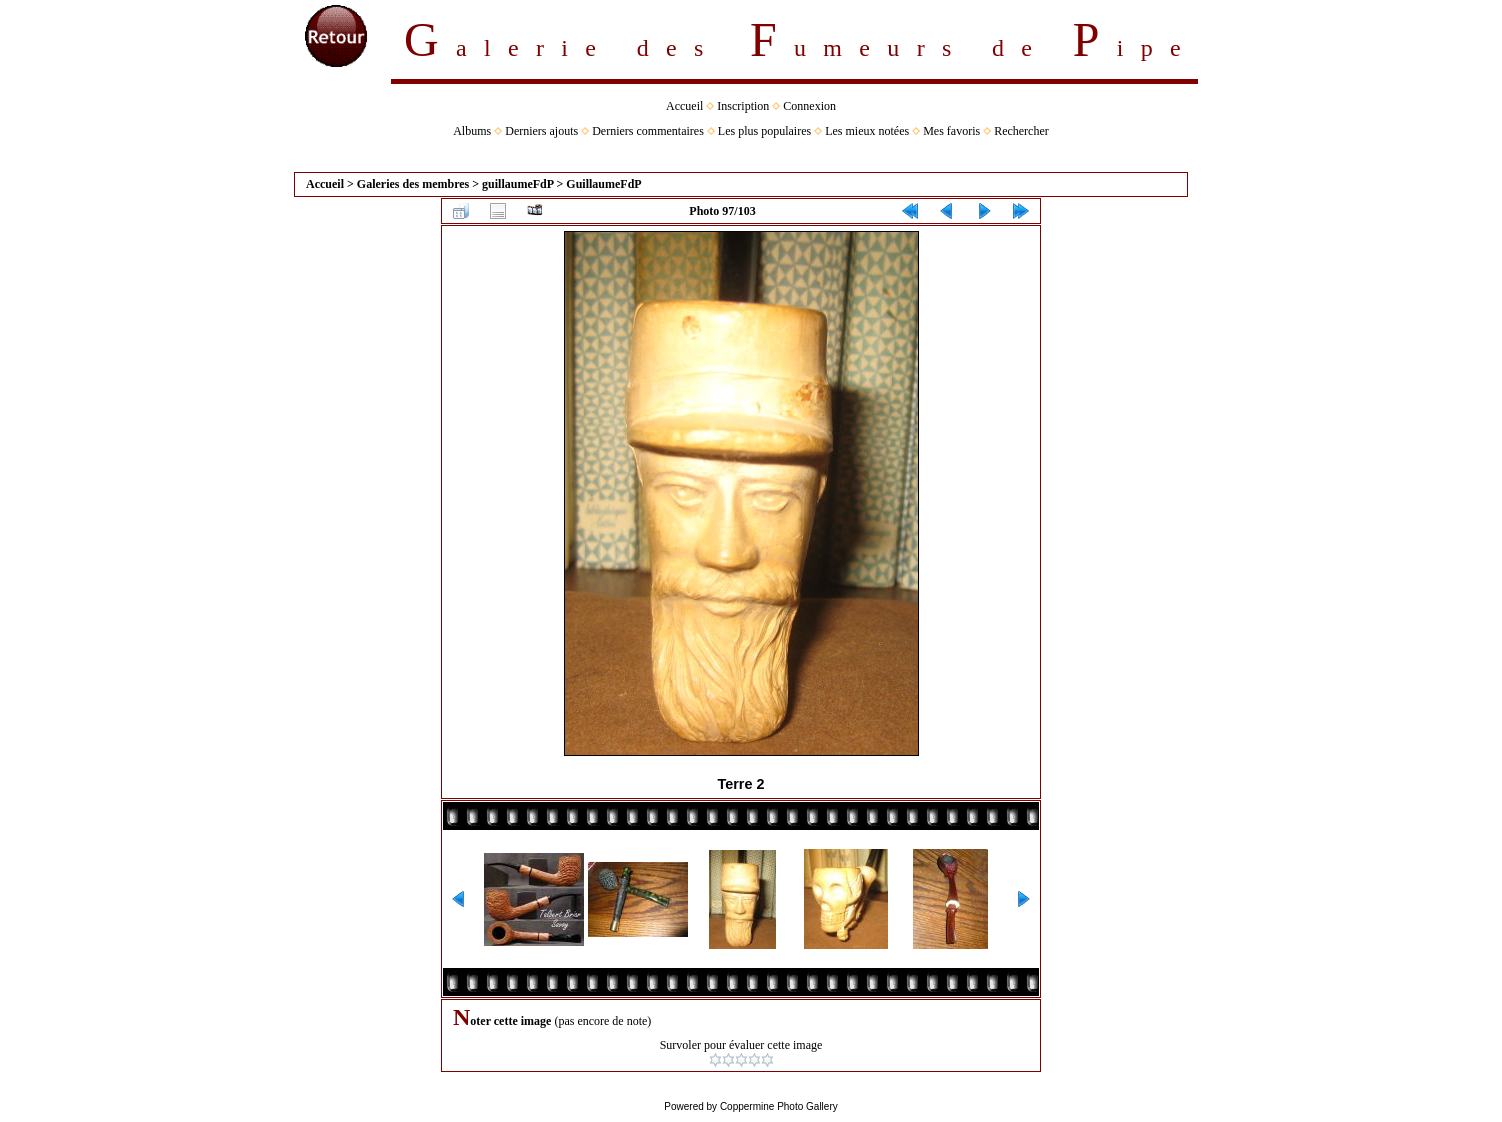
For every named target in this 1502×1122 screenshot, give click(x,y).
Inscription (743, 106)
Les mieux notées (867, 131)
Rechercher (1021, 131)
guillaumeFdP (517, 184)
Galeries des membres (413, 184)
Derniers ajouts (541, 131)
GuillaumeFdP (603, 184)
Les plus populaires (764, 131)
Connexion (809, 106)
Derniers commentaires (648, 131)
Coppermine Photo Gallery (779, 1106)
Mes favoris (951, 131)
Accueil (684, 106)
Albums (472, 131)
